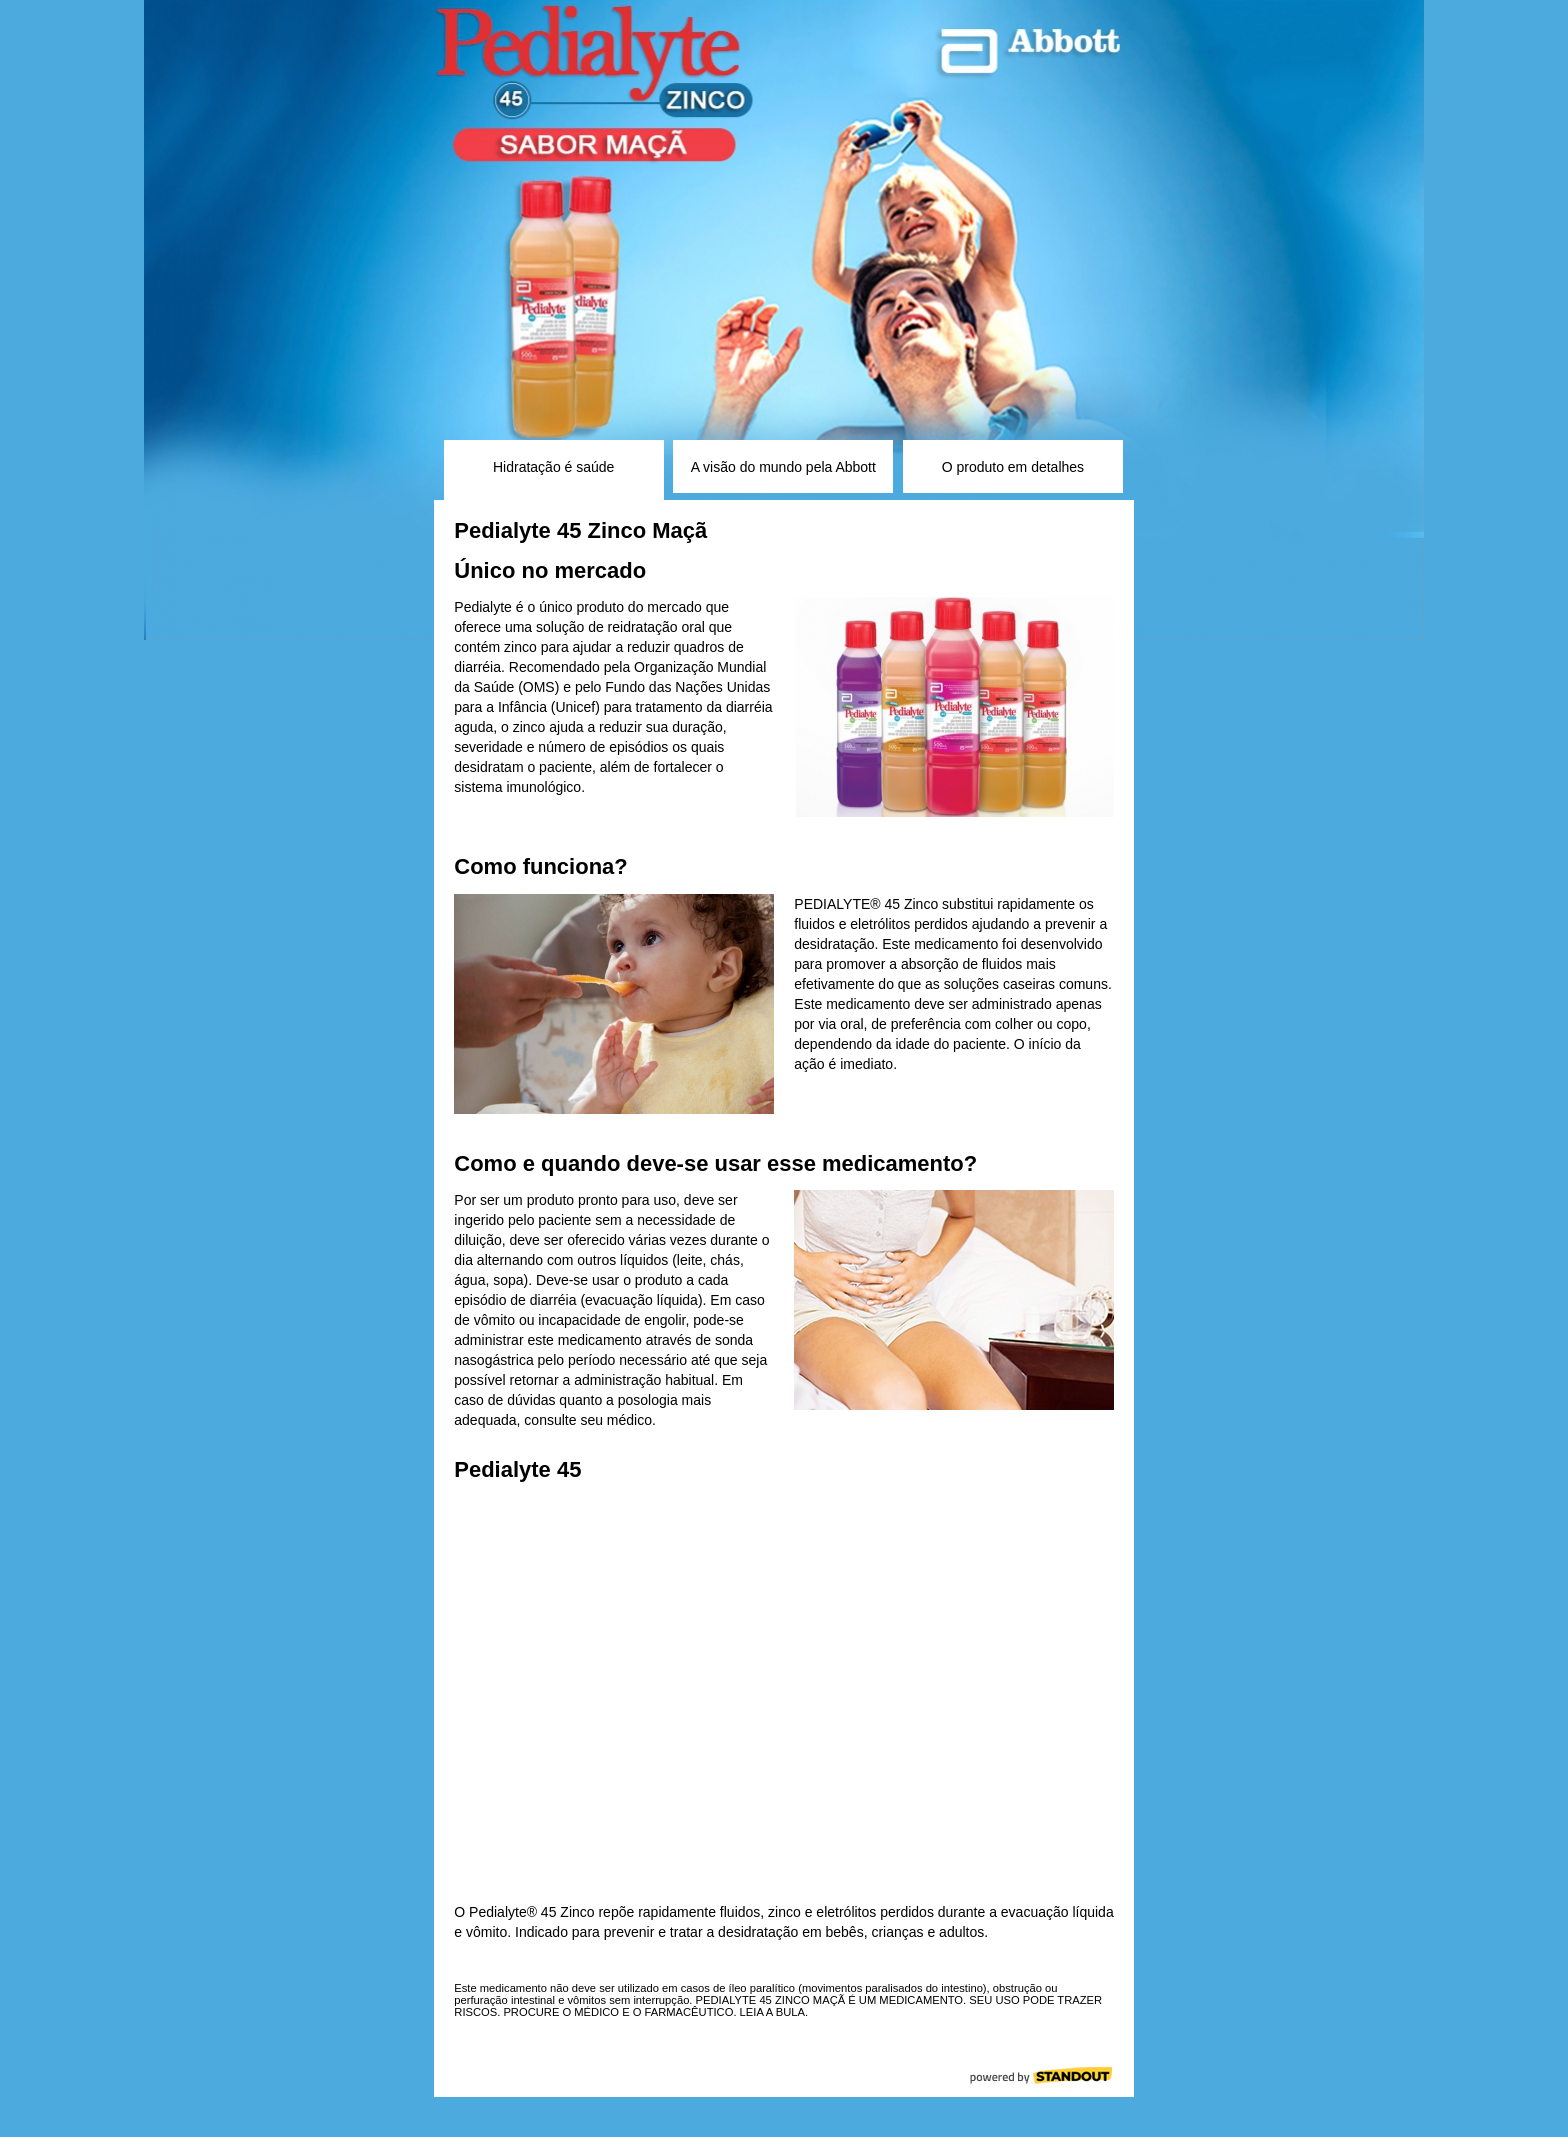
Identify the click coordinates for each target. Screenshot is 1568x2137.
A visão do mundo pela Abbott (783, 467)
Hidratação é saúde (553, 467)
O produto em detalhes (1013, 467)
